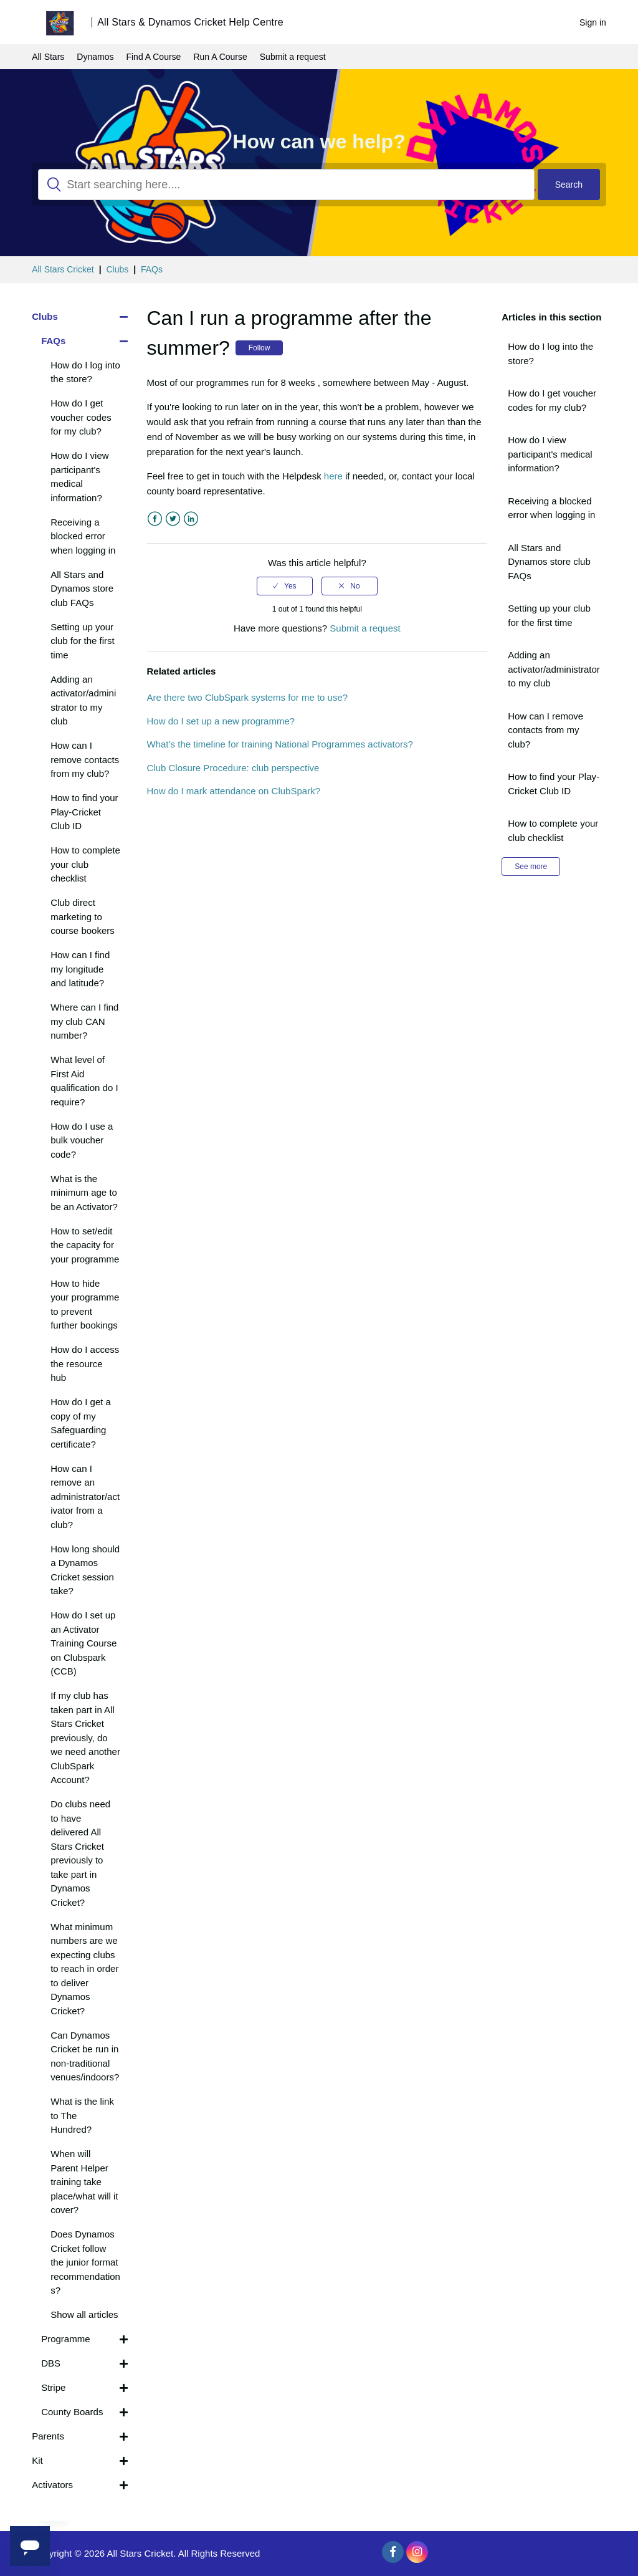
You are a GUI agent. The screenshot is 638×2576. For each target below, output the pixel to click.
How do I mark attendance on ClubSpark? (234, 791)
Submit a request (293, 57)
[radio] (285, 586)
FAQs (152, 269)
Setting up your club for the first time (549, 615)
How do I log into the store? (550, 353)
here (333, 476)
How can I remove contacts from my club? (545, 730)
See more (531, 866)
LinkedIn (191, 519)
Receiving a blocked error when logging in (551, 508)
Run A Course (220, 57)
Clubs (117, 269)
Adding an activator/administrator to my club (554, 669)
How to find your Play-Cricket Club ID (553, 783)
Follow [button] (259, 348)
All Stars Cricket (63, 269)
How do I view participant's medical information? (550, 454)
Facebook (155, 519)
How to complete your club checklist (553, 830)
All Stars (48, 57)
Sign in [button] (592, 22)
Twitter (173, 519)
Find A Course (153, 57)
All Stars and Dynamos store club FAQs (549, 561)
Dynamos (95, 57)
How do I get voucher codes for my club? (552, 400)
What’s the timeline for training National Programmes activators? (280, 744)
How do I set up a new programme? (221, 721)
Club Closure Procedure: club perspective (233, 767)
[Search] (286, 184)
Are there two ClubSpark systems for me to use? (247, 697)
